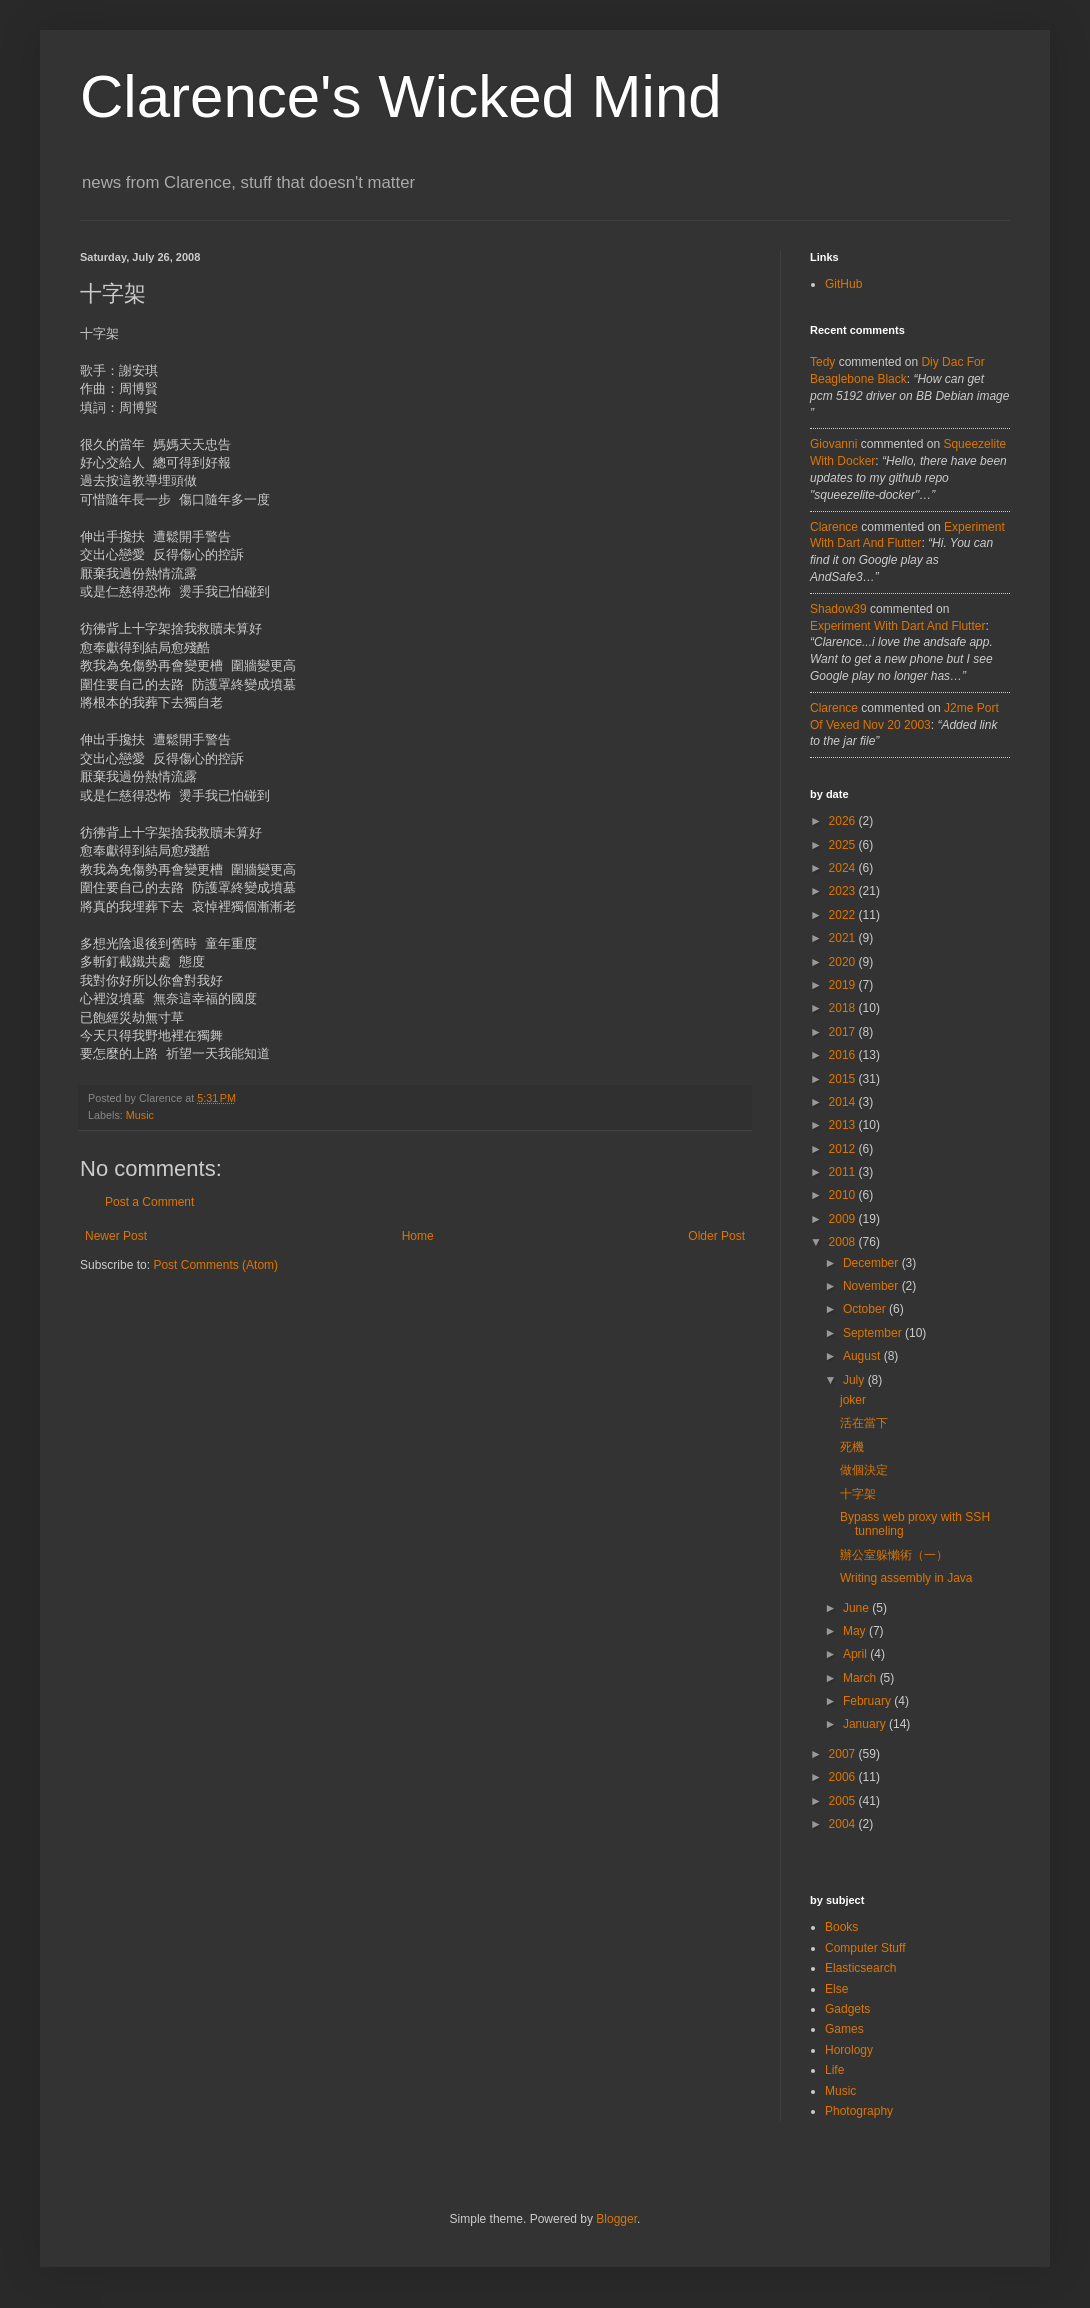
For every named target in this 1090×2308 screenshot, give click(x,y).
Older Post (716, 1236)
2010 (844, 1195)
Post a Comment (149, 1202)
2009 (844, 1219)
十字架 (858, 1494)
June (857, 1608)
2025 (844, 845)
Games (844, 2029)
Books (841, 1927)
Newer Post (116, 1236)
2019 (844, 985)
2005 (844, 1801)
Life (834, 2070)
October (866, 1309)
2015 (844, 1079)
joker (853, 1400)
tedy (822, 362)
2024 (844, 868)
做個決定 (864, 1470)
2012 (844, 1149)
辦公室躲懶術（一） (894, 1555)
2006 (844, 1777)
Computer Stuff (865, 1948)
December (872, 1263)
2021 (844, 938)
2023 (844, 891)
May (856, 1631)
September (874, 1333)
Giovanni (833, 444)
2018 (844, 1008)
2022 (844, 915)
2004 (844, 1824)
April (856, 1654)
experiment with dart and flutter (897, 626)
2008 (844, 1242)
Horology (849, 2050)
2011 (844, 1172)
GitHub (843, 284)
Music (140, 1115)
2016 (844, 1055)
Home (418, 1236)
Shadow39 (838, 609)
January (866, 1724)
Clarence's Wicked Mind (401, 96)
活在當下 (864, 1423)
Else (836, 1989)
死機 (852, 1447)
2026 (844, 821)
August (863, 1356)
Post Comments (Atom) (215, 1265)
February (868, 1701)
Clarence (834, 527)
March (861, 1678)
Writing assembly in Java (906, 1578)
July (855, 1380)
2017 (844, 1032)
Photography (859, 2111)
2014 (844, 1102)
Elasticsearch (860, 1968)
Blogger (616, 2219)
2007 (844, 1754)
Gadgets (847, 2009)
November (872, 1286)
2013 (844, 1125)
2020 (844, 962)
